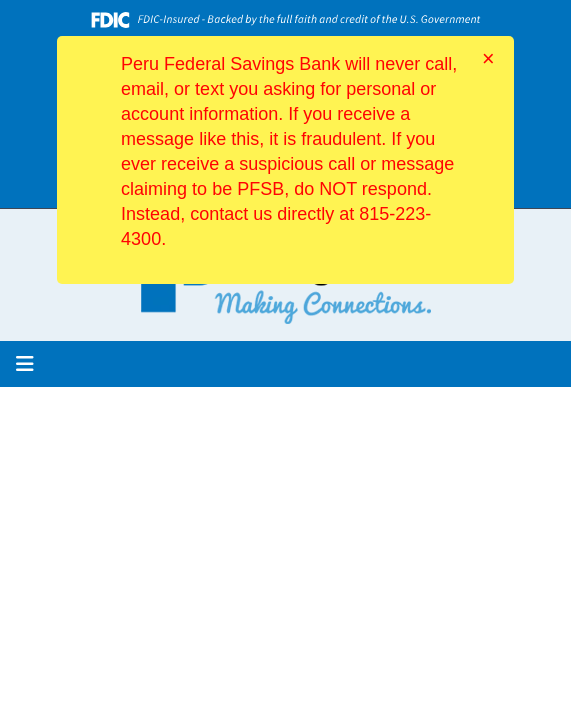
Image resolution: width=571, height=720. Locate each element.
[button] (25, 364)
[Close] (488, 59)
